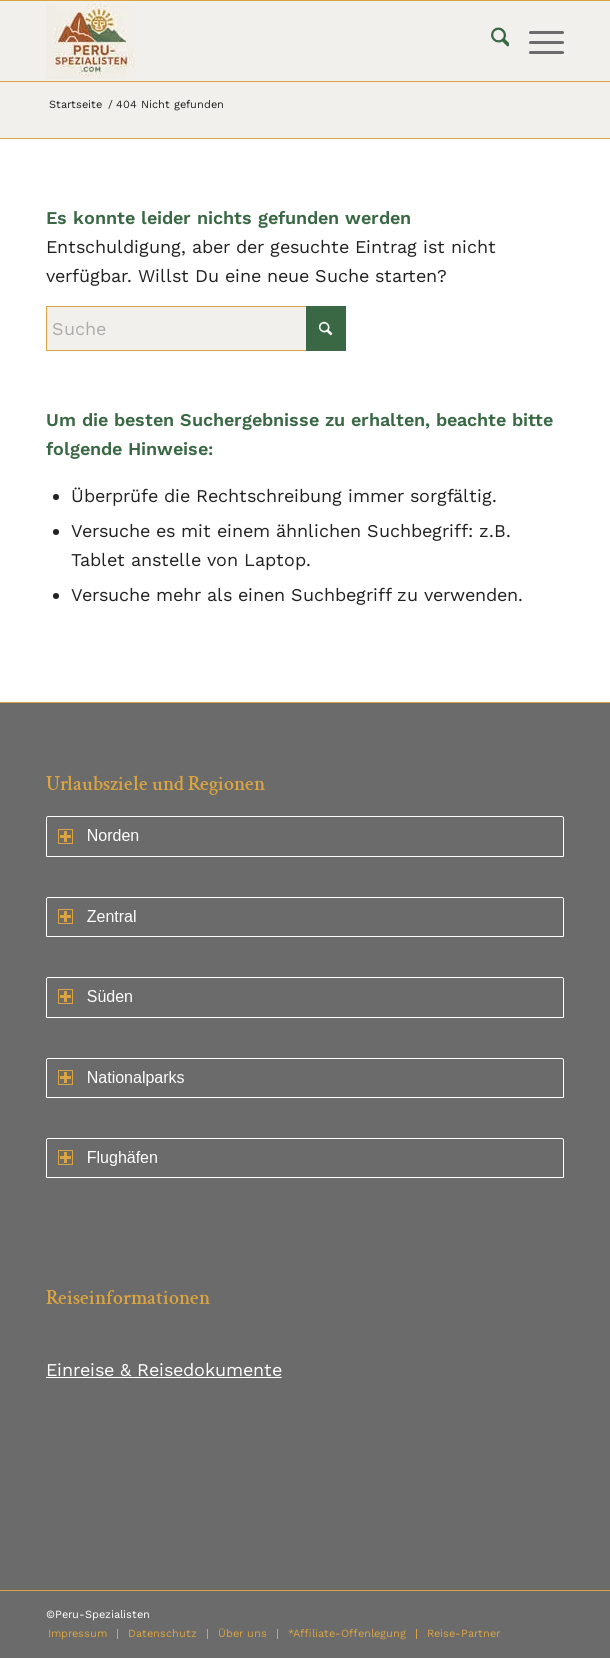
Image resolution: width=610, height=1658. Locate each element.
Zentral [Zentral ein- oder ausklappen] (97, 916)
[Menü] (536, 41)
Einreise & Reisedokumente (164, 1369)
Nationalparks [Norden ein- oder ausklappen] (121, 1077)
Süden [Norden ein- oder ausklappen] (95, 996)
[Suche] (490, 41)
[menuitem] (490, 41)
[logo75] (253, 41)
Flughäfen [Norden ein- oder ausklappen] (108, 1157)
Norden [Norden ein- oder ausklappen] (98, 835)
